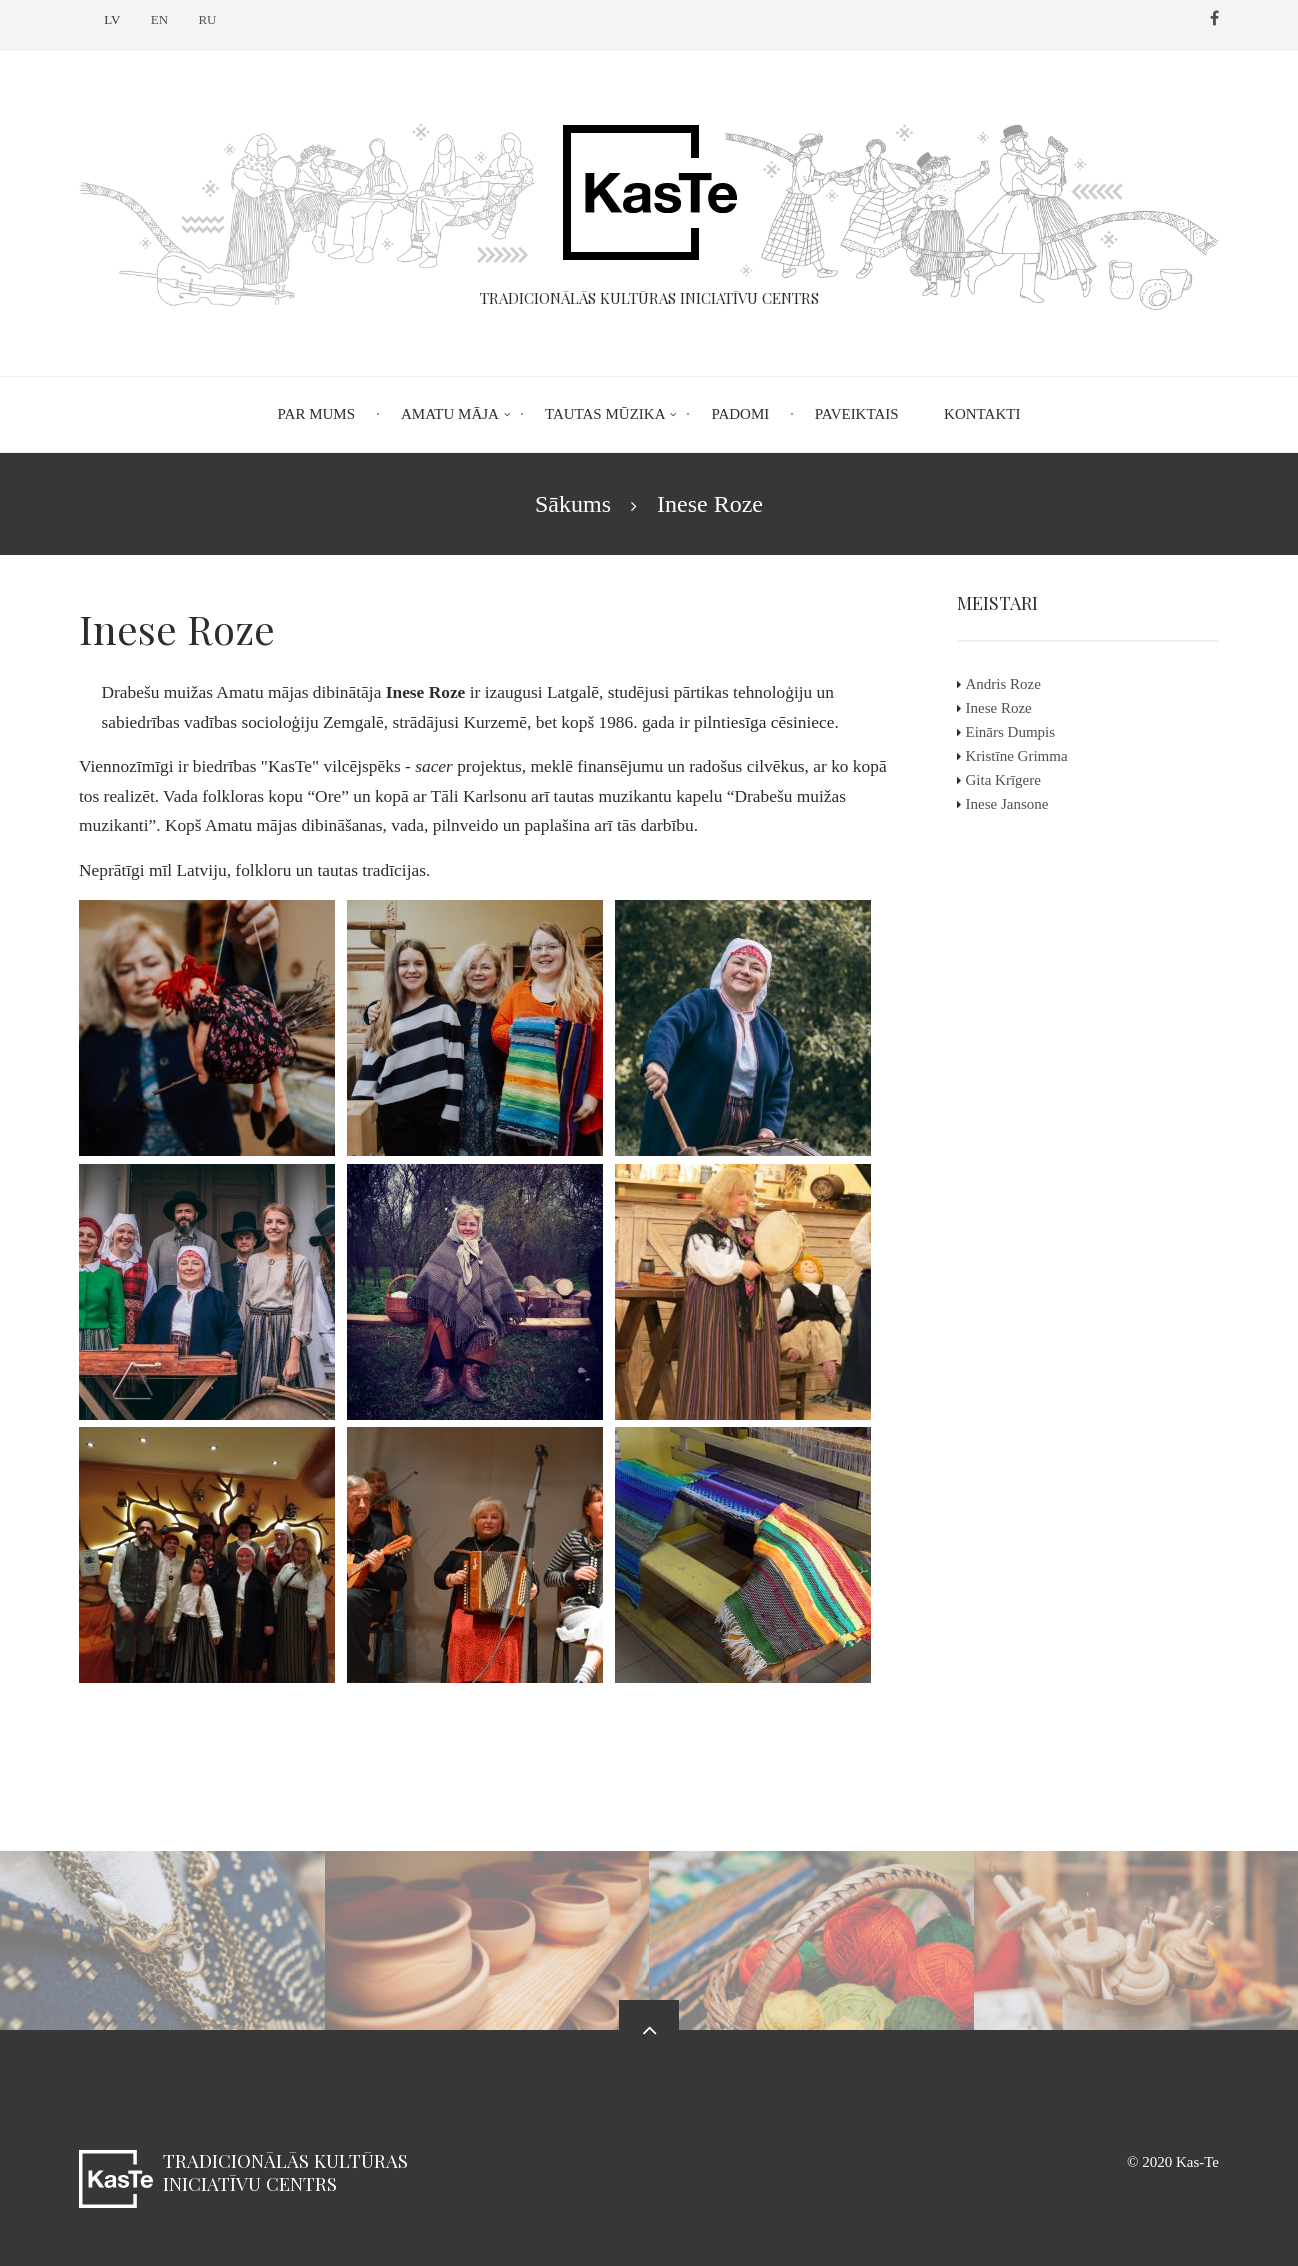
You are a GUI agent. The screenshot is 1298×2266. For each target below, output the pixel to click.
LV (112, 19)
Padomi (740, 414)
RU (207, 19)
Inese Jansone (1017, 804)
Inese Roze (1009, 708)
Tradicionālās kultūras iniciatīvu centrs (285, 2171)
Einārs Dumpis (1021, 732)
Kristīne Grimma (1027, 756)
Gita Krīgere (1013, 780)
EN (159, 19)
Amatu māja (450, 414)
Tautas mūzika (605, 414)
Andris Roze (1013, 684)
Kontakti (982, 414)
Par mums (316, 414)
